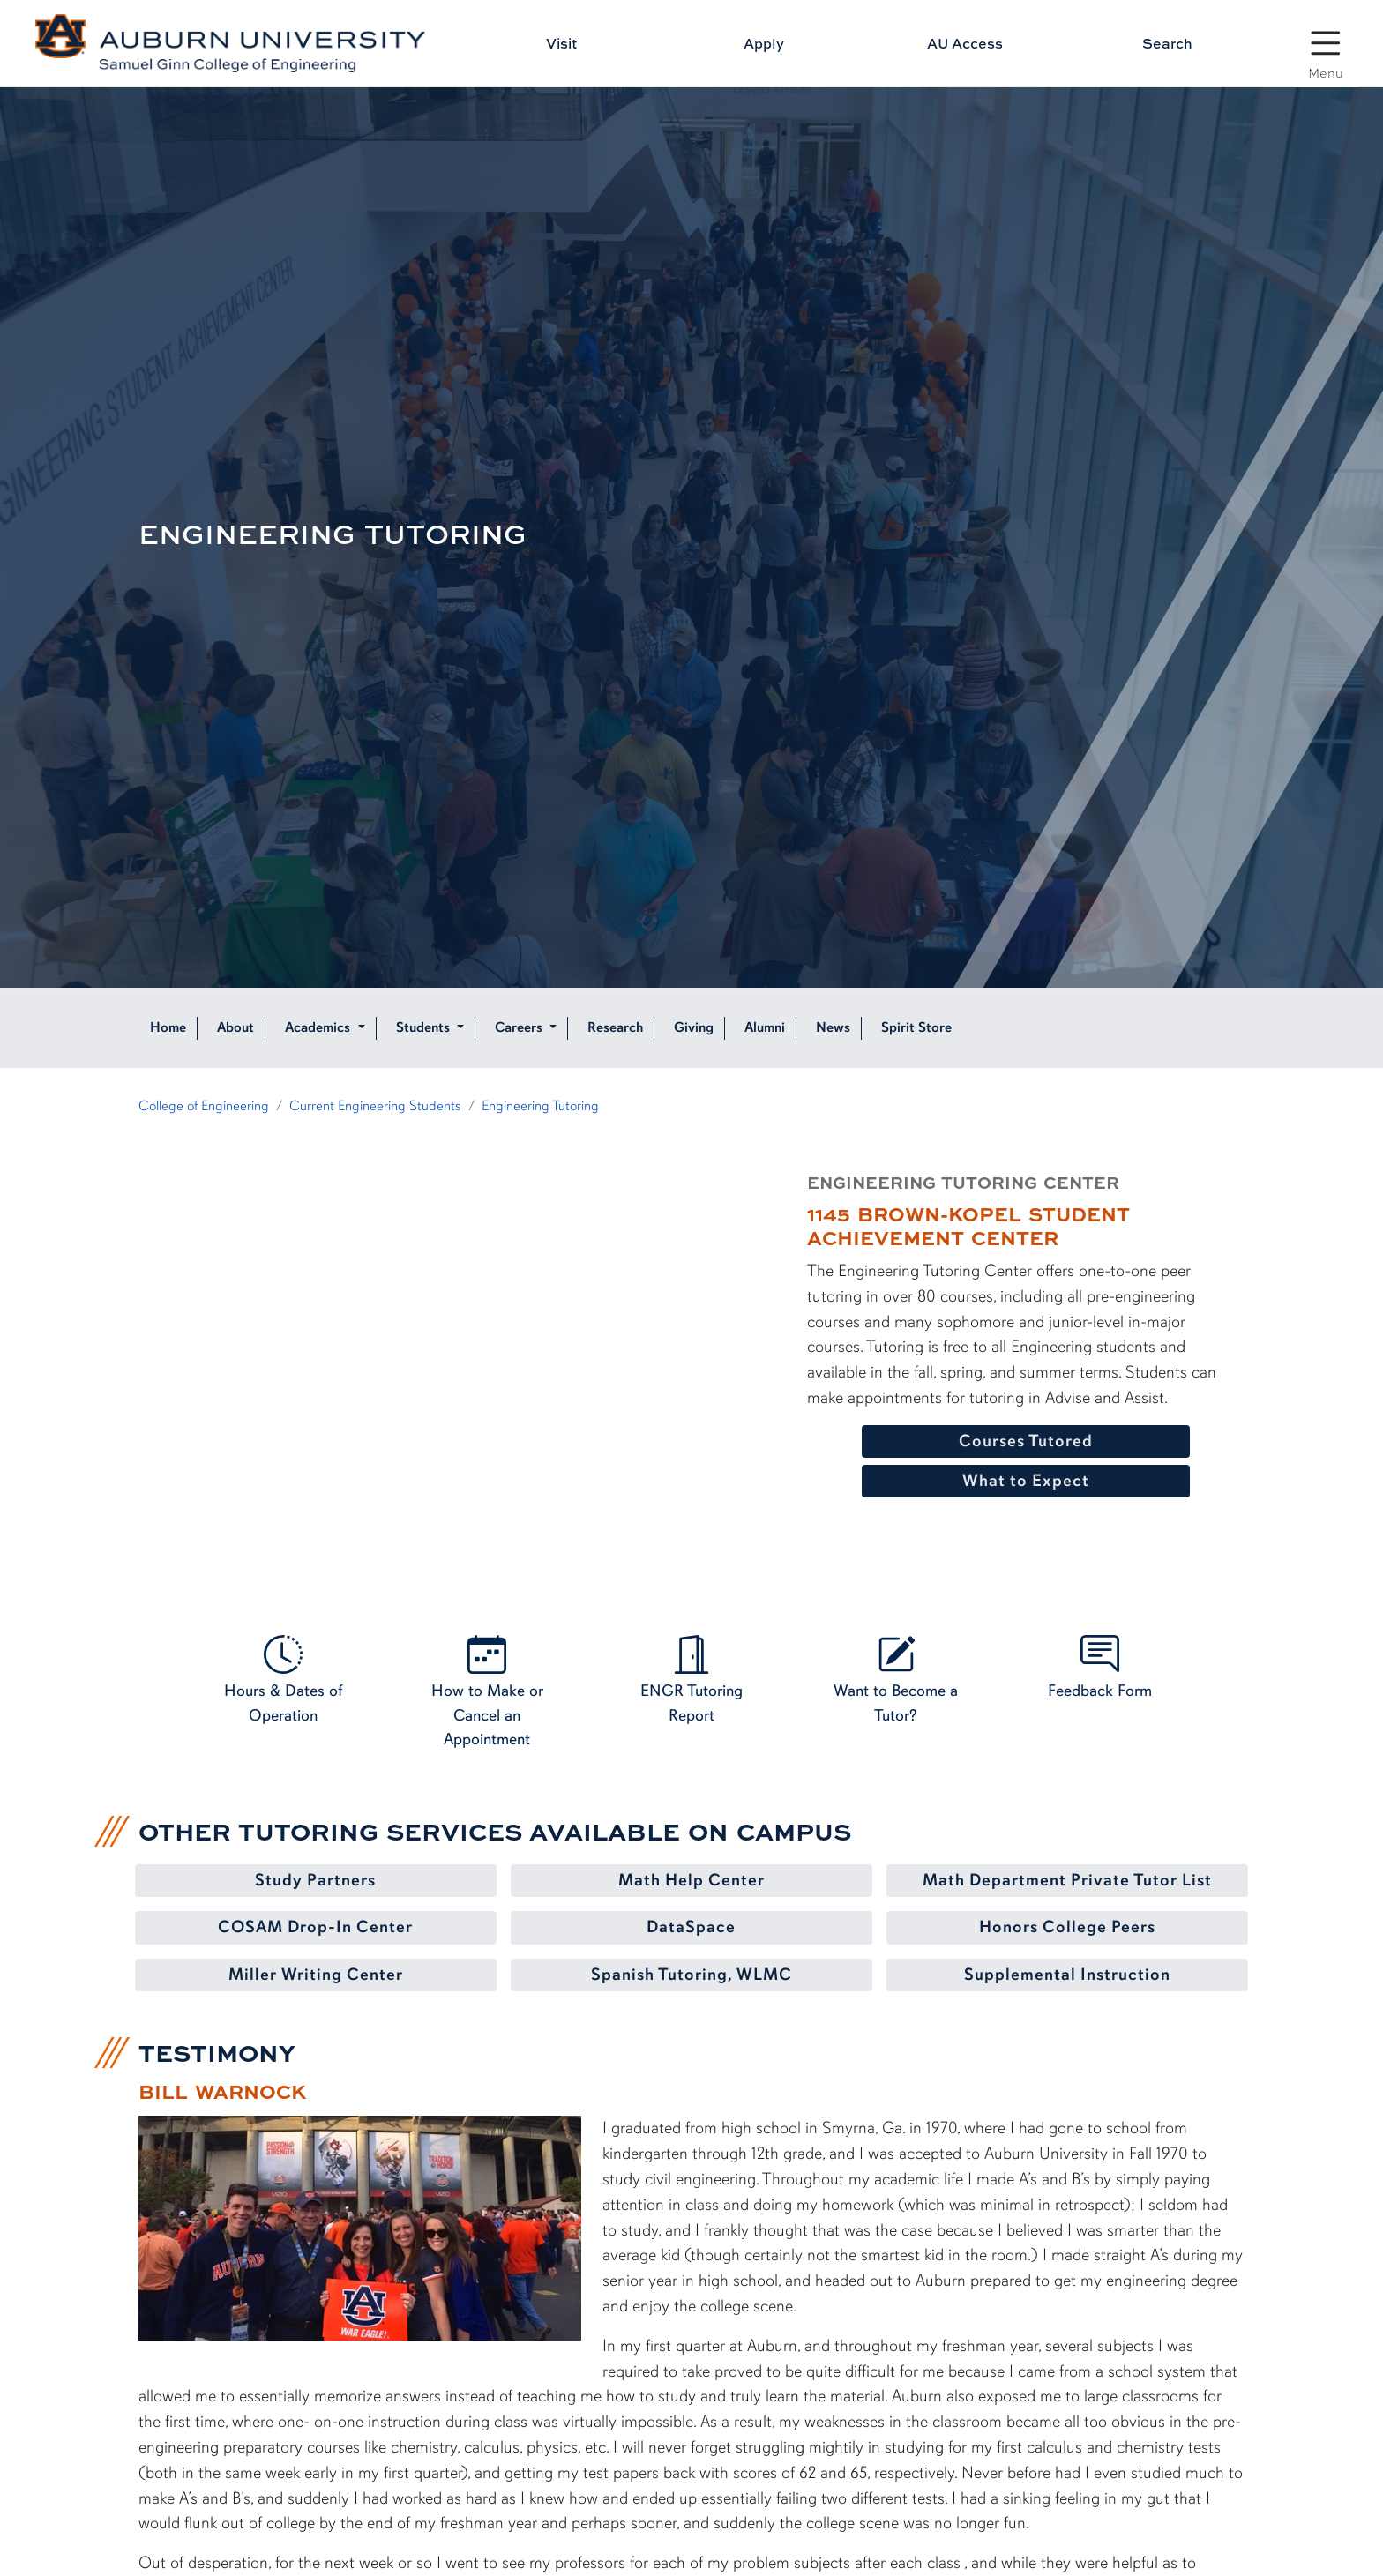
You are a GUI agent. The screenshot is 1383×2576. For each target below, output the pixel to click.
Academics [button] (319, 1027)
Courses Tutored (1026, 1441)
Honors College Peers (1067, 1927)
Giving (694, 1027)
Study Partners (315, 1880)
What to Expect (1025, 1480)
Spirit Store (916, 1027)
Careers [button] (520, 1027)
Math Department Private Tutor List (1067, 1880)
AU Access (965, 43)
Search (1167, 43)
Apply (764, 43)
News (833, 1027)
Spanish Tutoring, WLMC (691, 1974)
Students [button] (424, 1027)
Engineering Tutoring (540, 1106)
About (235, 1027)
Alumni (764, 1027)
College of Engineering (203, 1106)
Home (168, 1027)
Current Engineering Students (375, 1106)
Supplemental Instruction (1067, 1974)
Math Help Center (691, 1880)
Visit (561, 43)
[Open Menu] (1325, 44)
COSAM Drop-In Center (315, 1927)
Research (615, 1027)
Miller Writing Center (315, 1974)
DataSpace (691, 1927)
